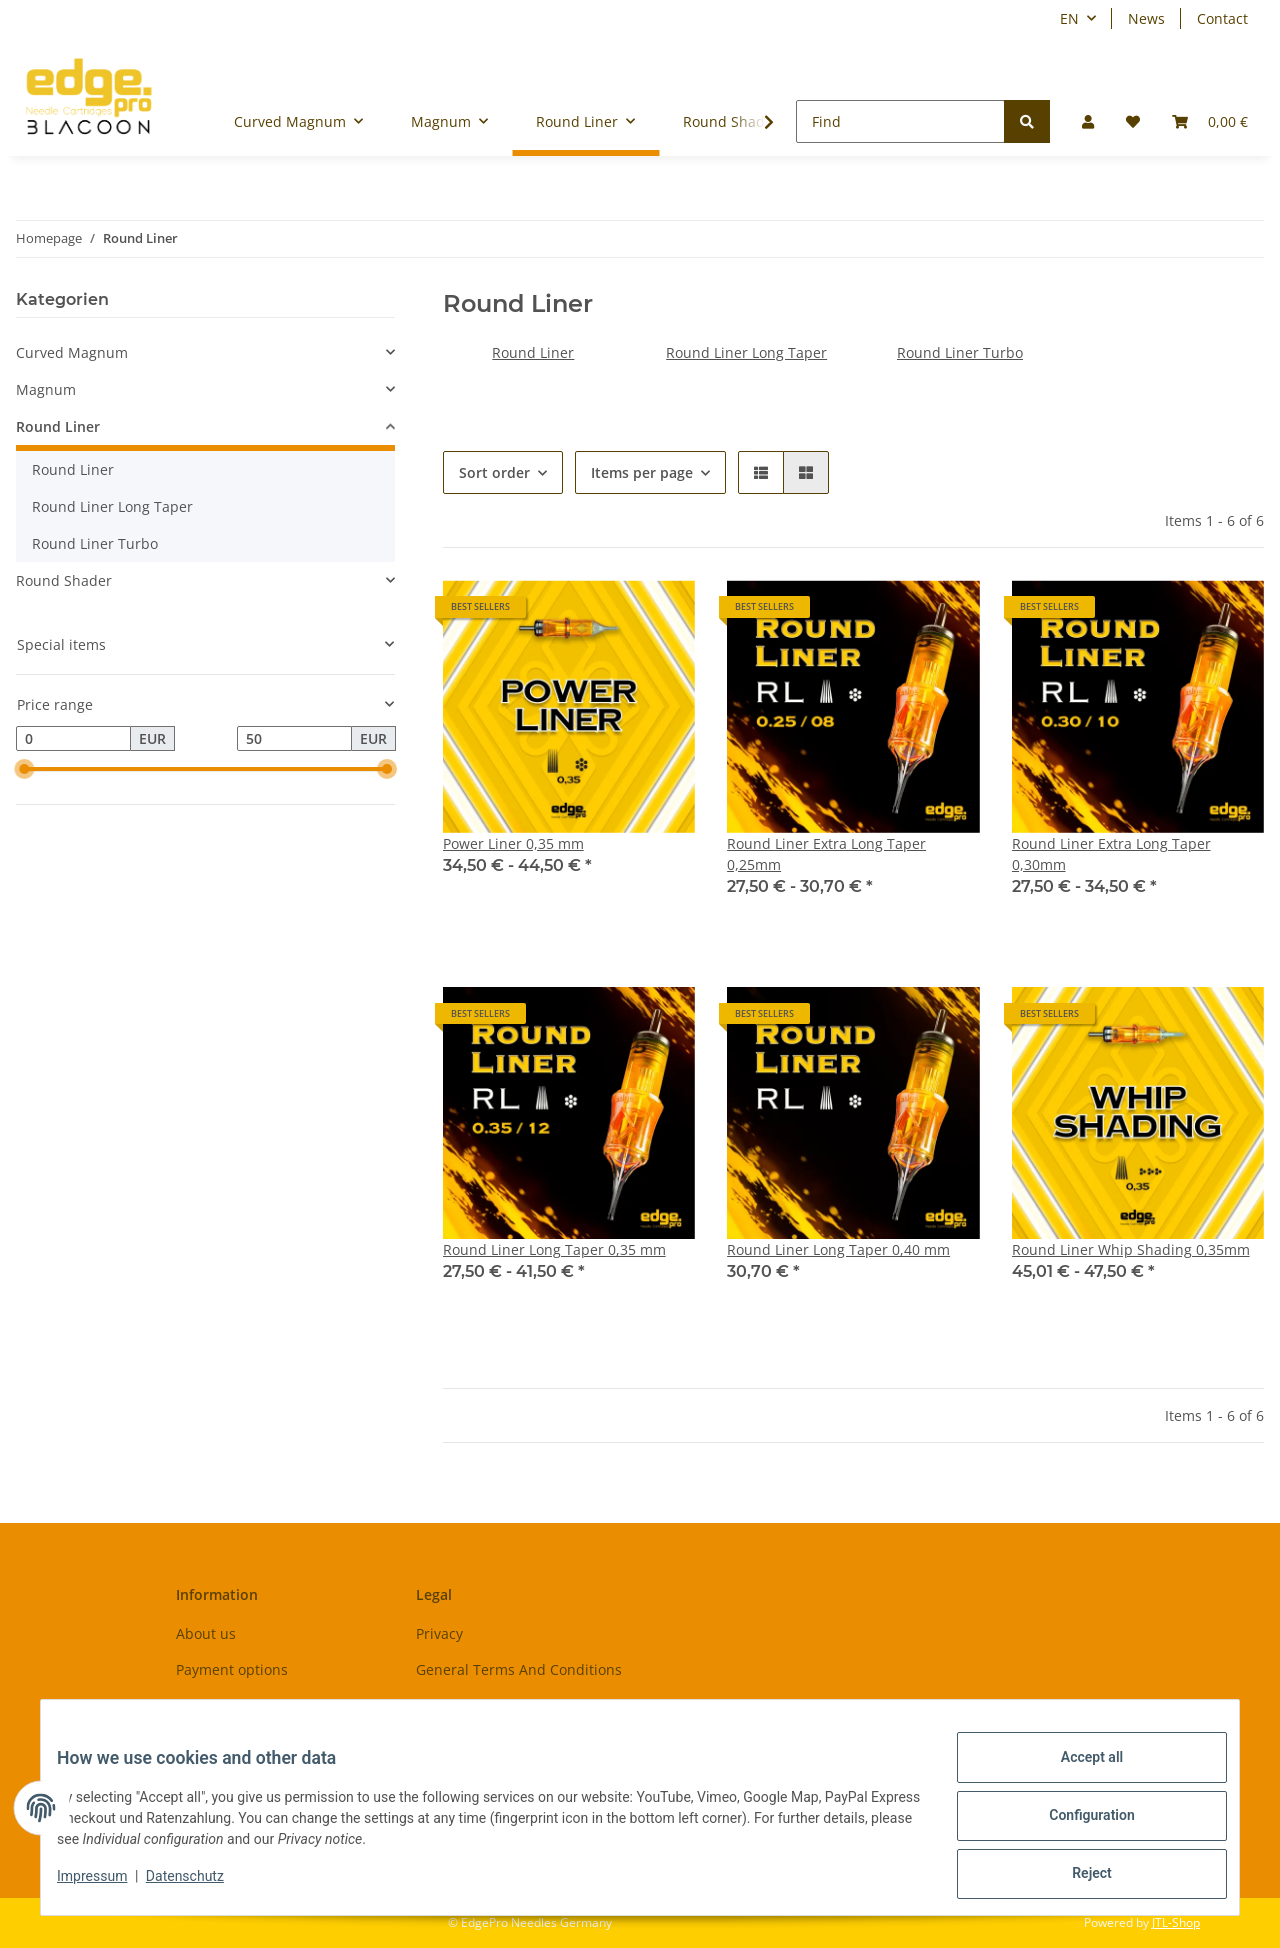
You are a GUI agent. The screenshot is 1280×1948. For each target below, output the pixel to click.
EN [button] (1069, 18)
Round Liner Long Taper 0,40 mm (838, 1249)
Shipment (208, 1704)
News (1146, 18)
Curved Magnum (72, 352)
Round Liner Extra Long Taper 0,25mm (826, 854)
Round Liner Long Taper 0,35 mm (554, 1249)
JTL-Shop (1176, 1922)
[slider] (24, 770)
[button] (1088, 121)
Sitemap (443, 1704)
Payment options (232, 1669)
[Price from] (73, 739)
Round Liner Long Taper (746, 352)
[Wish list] (1133, 121)
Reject (1076, 1877)
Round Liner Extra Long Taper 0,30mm (1111, 854)
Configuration (1075, 1825)
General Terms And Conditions (519, 1669)
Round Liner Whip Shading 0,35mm (1131, 1249)
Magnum (46, 389)
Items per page (642, 472)
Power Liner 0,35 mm (513, 843)
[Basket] (1210, 121)
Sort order (494, 472)
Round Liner (533, 352)
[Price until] (294, 739)
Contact (1222, 18)
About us (206, 1633)
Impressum (108, 1886)
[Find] (900, 121)
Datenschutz (201, 1886)
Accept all (1076, 1773)
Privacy (439, 1633)
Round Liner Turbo (960, 352)
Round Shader (64, 580)
